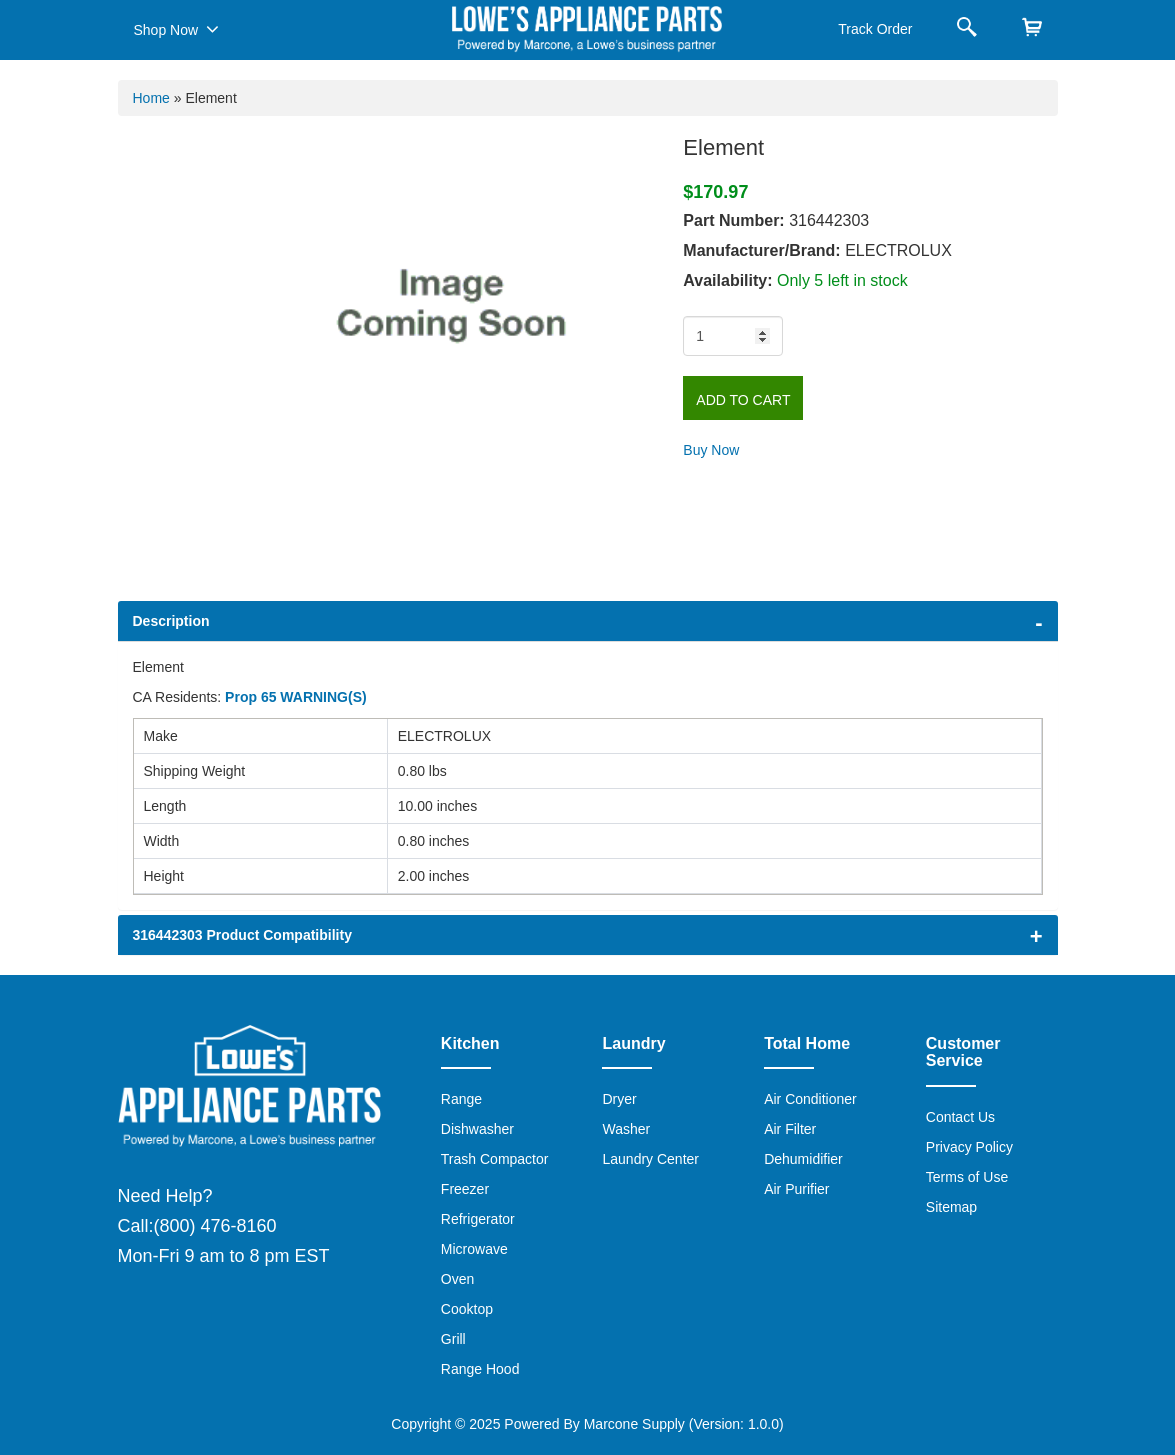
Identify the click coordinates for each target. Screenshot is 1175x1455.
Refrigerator (478, 1219)
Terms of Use (967, 1177)
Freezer (465, 1189)
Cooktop (467, 1309)
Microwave (474, 1249)
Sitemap (951, 1207)
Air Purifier (796, 1189)
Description (171, 621)
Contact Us (960, 1117)
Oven (457, 1279)
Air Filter (790, 1129)
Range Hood (480, 1369)
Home (151, 98)
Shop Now (176, 29)
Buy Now (711, 450)
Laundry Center (650, 1159)
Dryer (619, 1099)
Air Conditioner (810, 1099)
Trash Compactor (495, 1159)
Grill (453, 1339)
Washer (626, 1129)
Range (461, 1099)
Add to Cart (743, 400)
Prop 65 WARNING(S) (296, 697)
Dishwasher (477, 1129)
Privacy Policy (969, 1147)
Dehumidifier (803, 1159)
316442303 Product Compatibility (242, 935)
